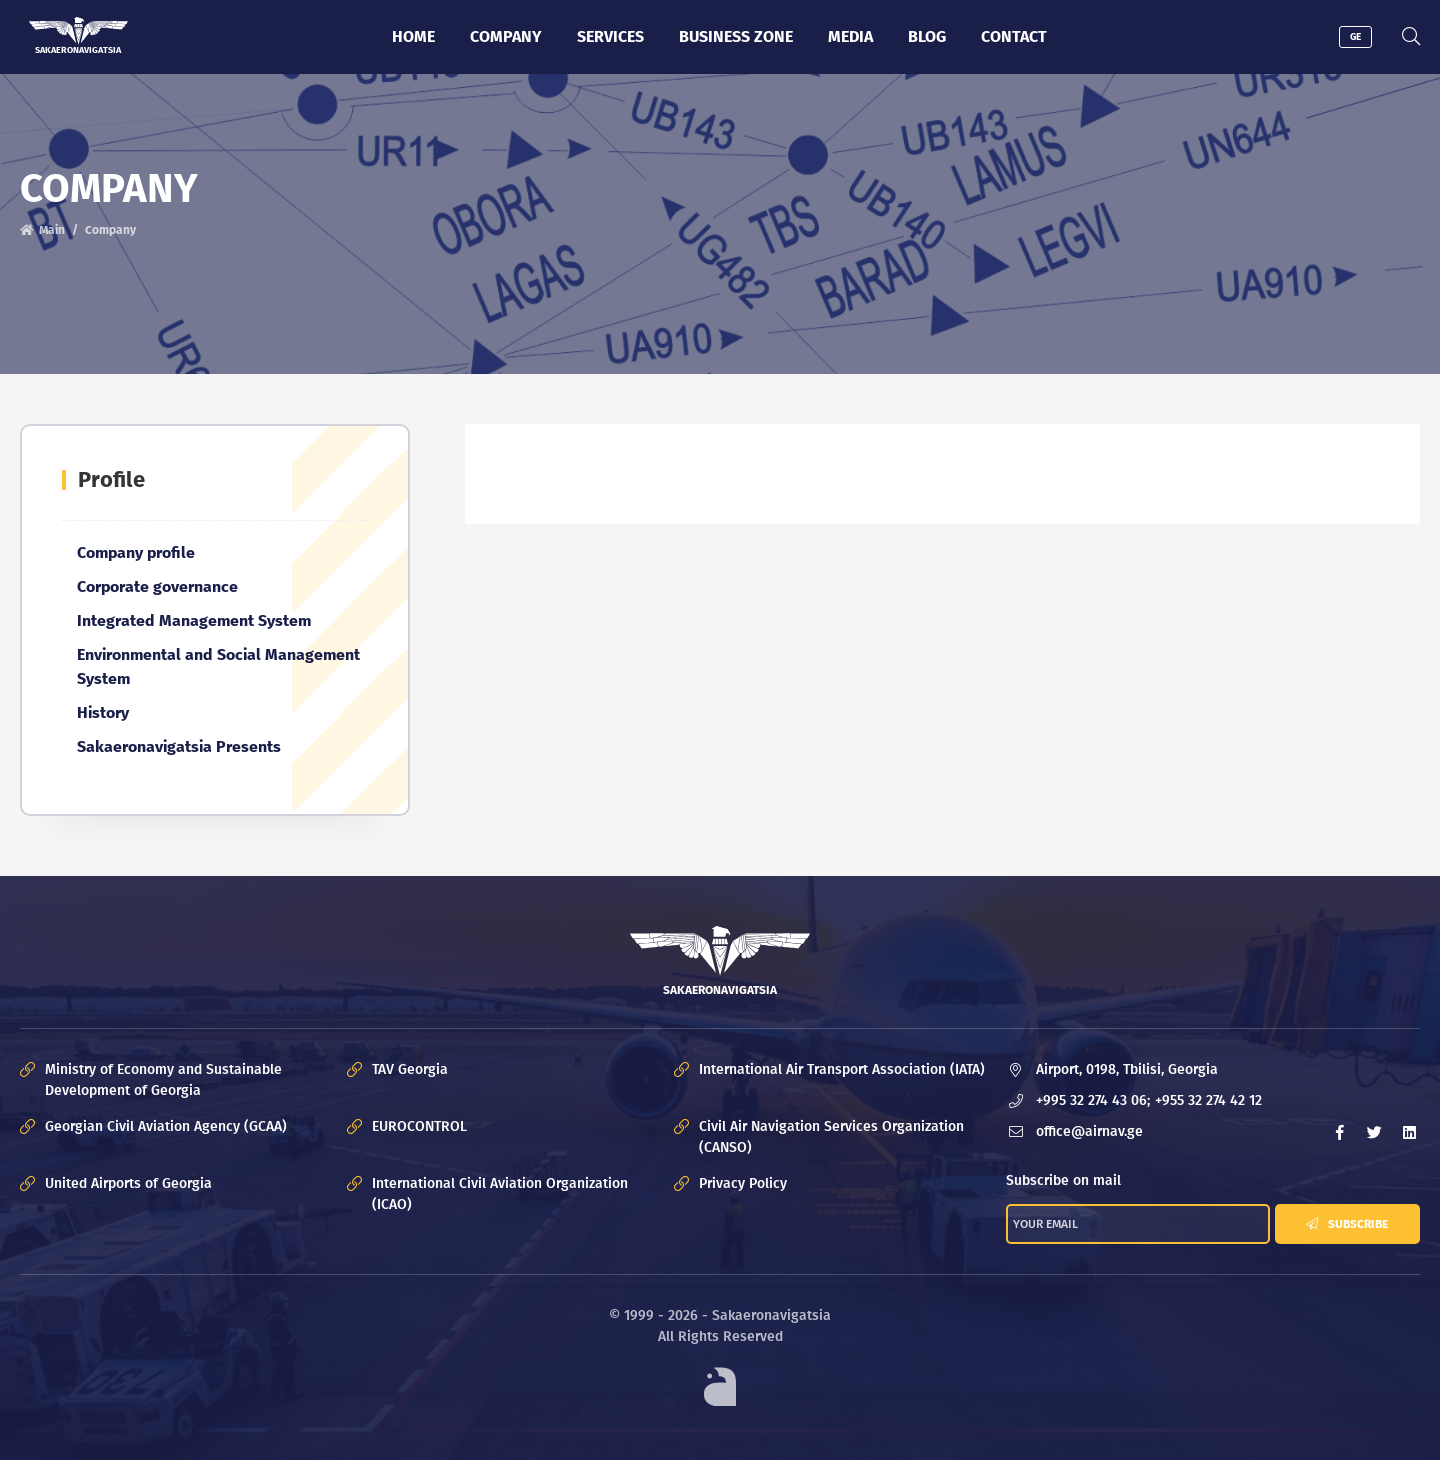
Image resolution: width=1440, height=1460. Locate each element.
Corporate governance (157, 586)
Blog (927, 36)
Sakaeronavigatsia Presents (179, 746)
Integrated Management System (194, 620)
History (103, 712)
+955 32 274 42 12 (1208, 1101)
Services (610, 36)
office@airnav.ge (1089, 1132)
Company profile (136, 552)
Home (413, 36)
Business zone (736, 36)
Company (506, 36)
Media (850, 36)
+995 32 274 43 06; (1093, 1101)
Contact (1014, 36)
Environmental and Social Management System (218, 666)
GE (1355, 37)
